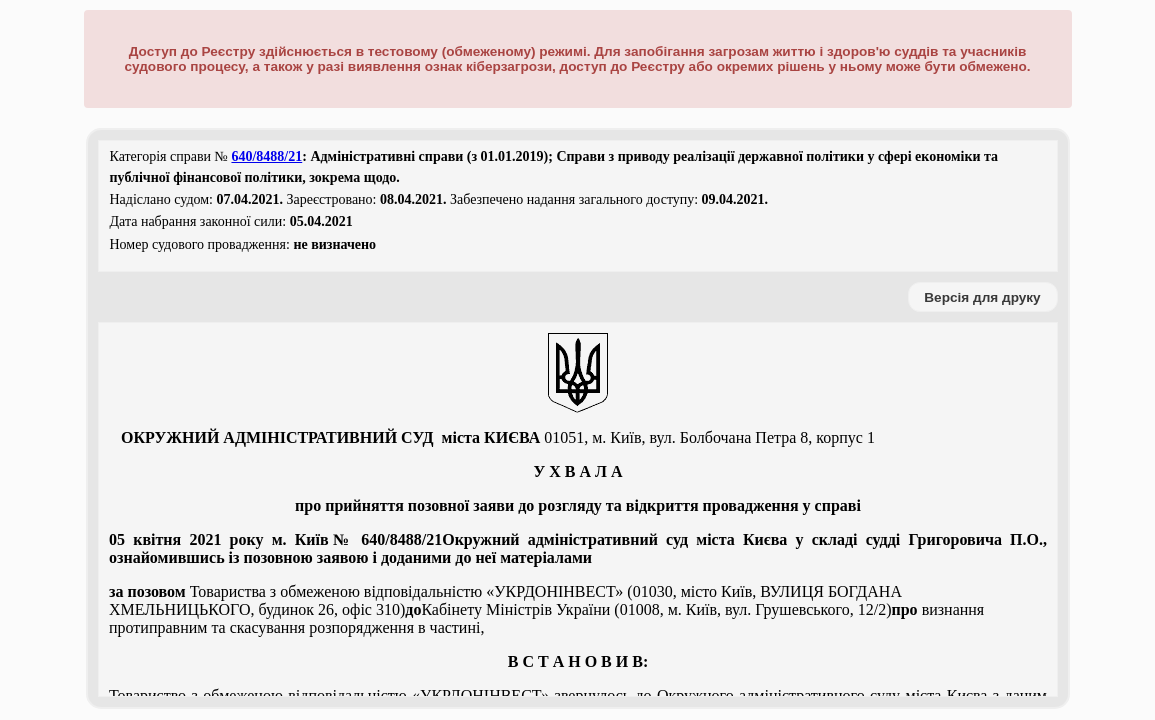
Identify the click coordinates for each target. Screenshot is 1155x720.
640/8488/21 (266, 156)
